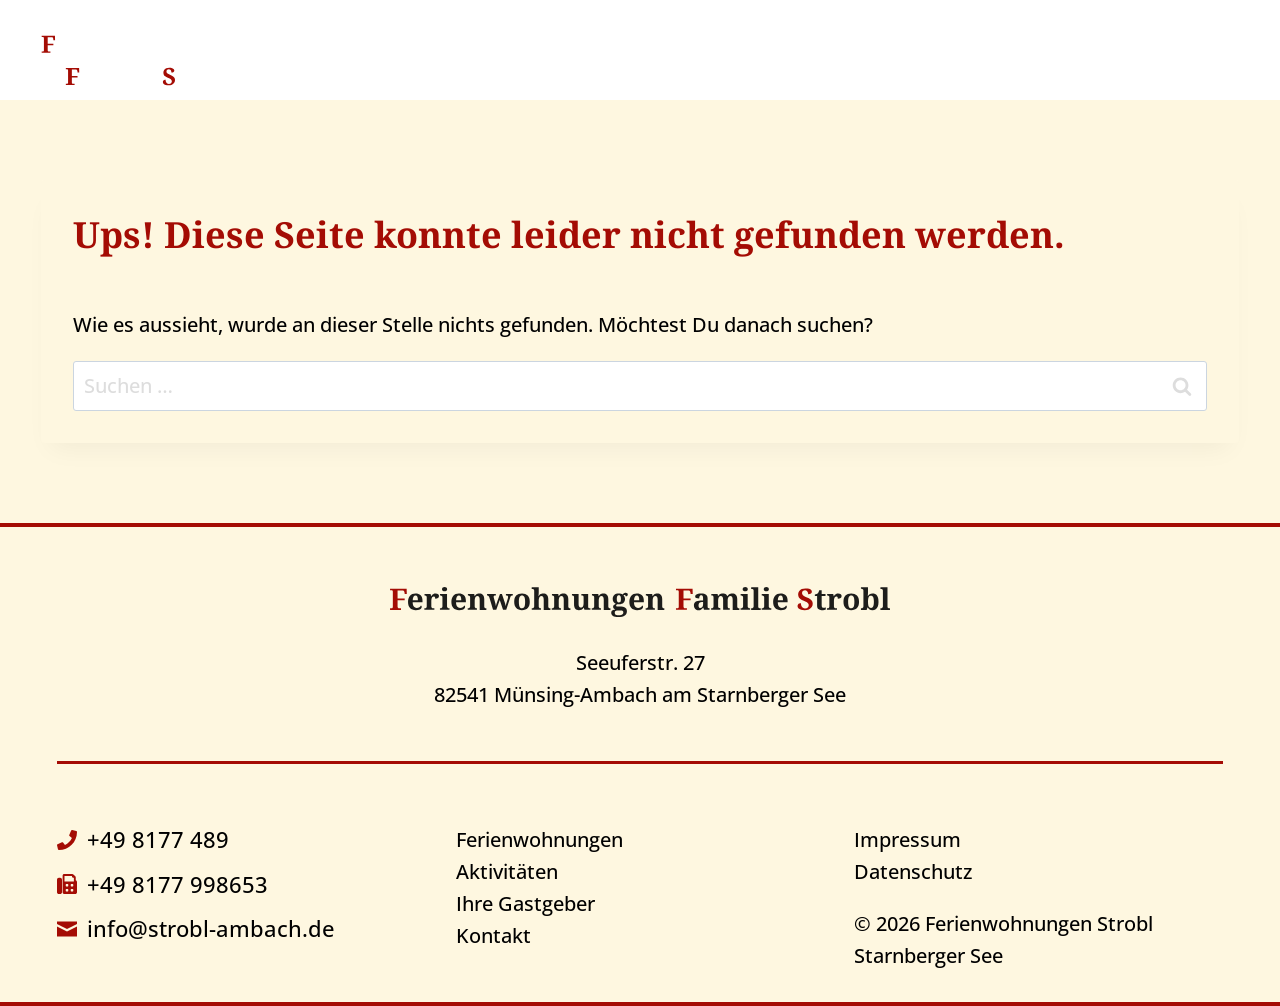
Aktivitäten (744, 59)
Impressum (907, 839)
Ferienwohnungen (539, 839)
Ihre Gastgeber (917, 59)
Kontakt (1075, 59)
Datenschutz (913, 871)
